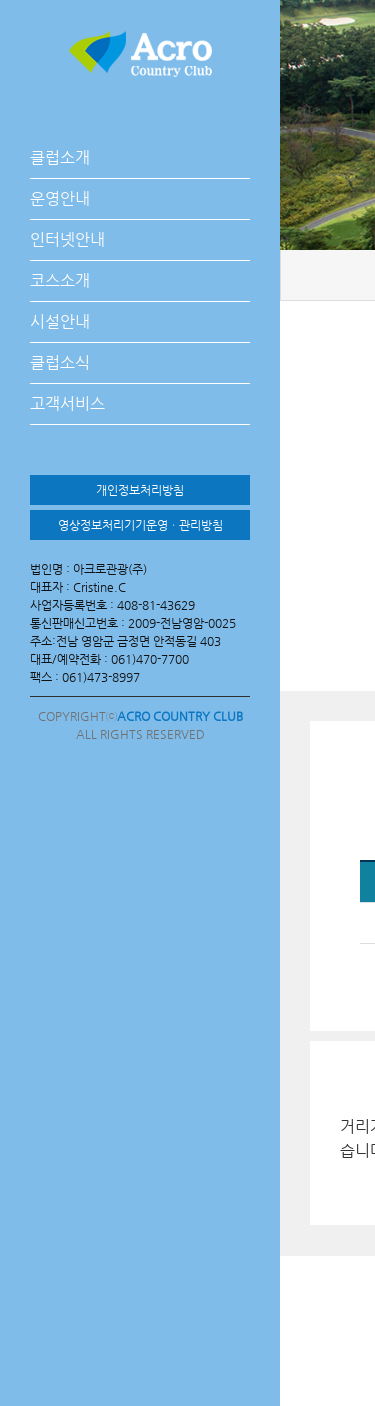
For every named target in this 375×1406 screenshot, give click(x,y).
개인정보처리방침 (140, 490)
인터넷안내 (67, 239)
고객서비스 (67, 403)
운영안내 (60, 198)
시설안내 (60, 321)
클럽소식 (60, 362)
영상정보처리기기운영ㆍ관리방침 (140, 525)
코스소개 (60, 280)
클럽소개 (60, 157)
